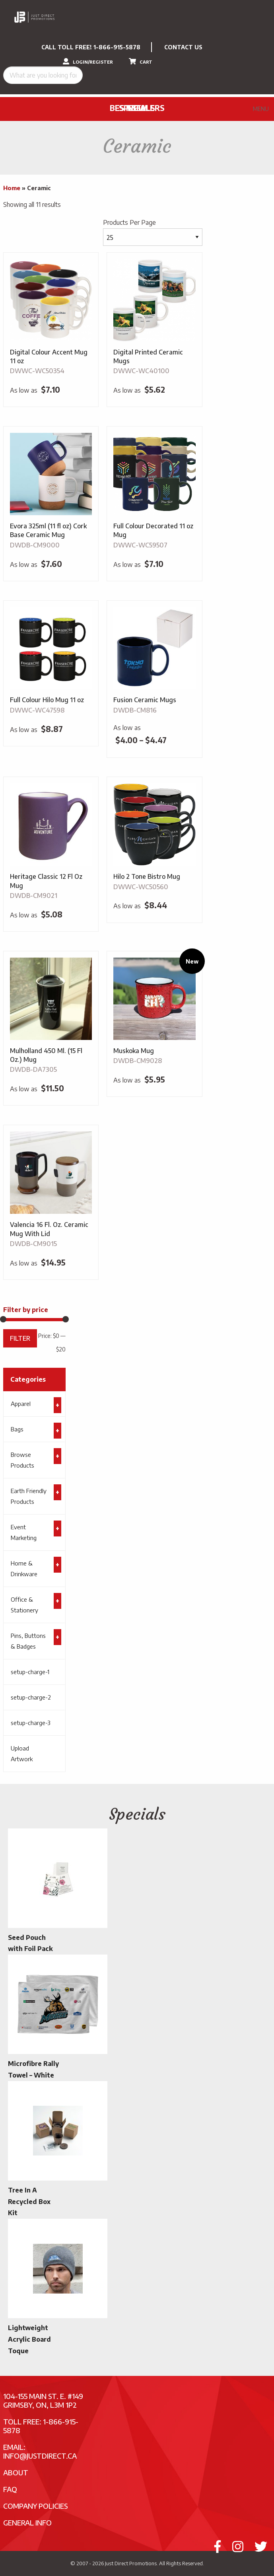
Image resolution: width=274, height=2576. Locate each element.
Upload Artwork (22, 1753)
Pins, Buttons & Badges (28, 1641)
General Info (27, 2522)
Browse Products (22, 1460)
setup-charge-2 (31, 1697)
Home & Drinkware (24, 1568)
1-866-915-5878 (116, 47)
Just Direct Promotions (131, 2563)
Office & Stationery (24, 1605)
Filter (20, 1338)
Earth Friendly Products (29, 1496)
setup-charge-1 (30, 1671)
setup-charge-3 (31, 1722)
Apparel (21, 1403)
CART (140, 61)
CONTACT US (183, 47)
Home (11, 187)
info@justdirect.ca (40, 2455)
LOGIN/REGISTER (88, 61)
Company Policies (35, 2505)
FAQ (10, 2489)
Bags (17, 1429)
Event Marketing (24, 1532)
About (15, 2472)
